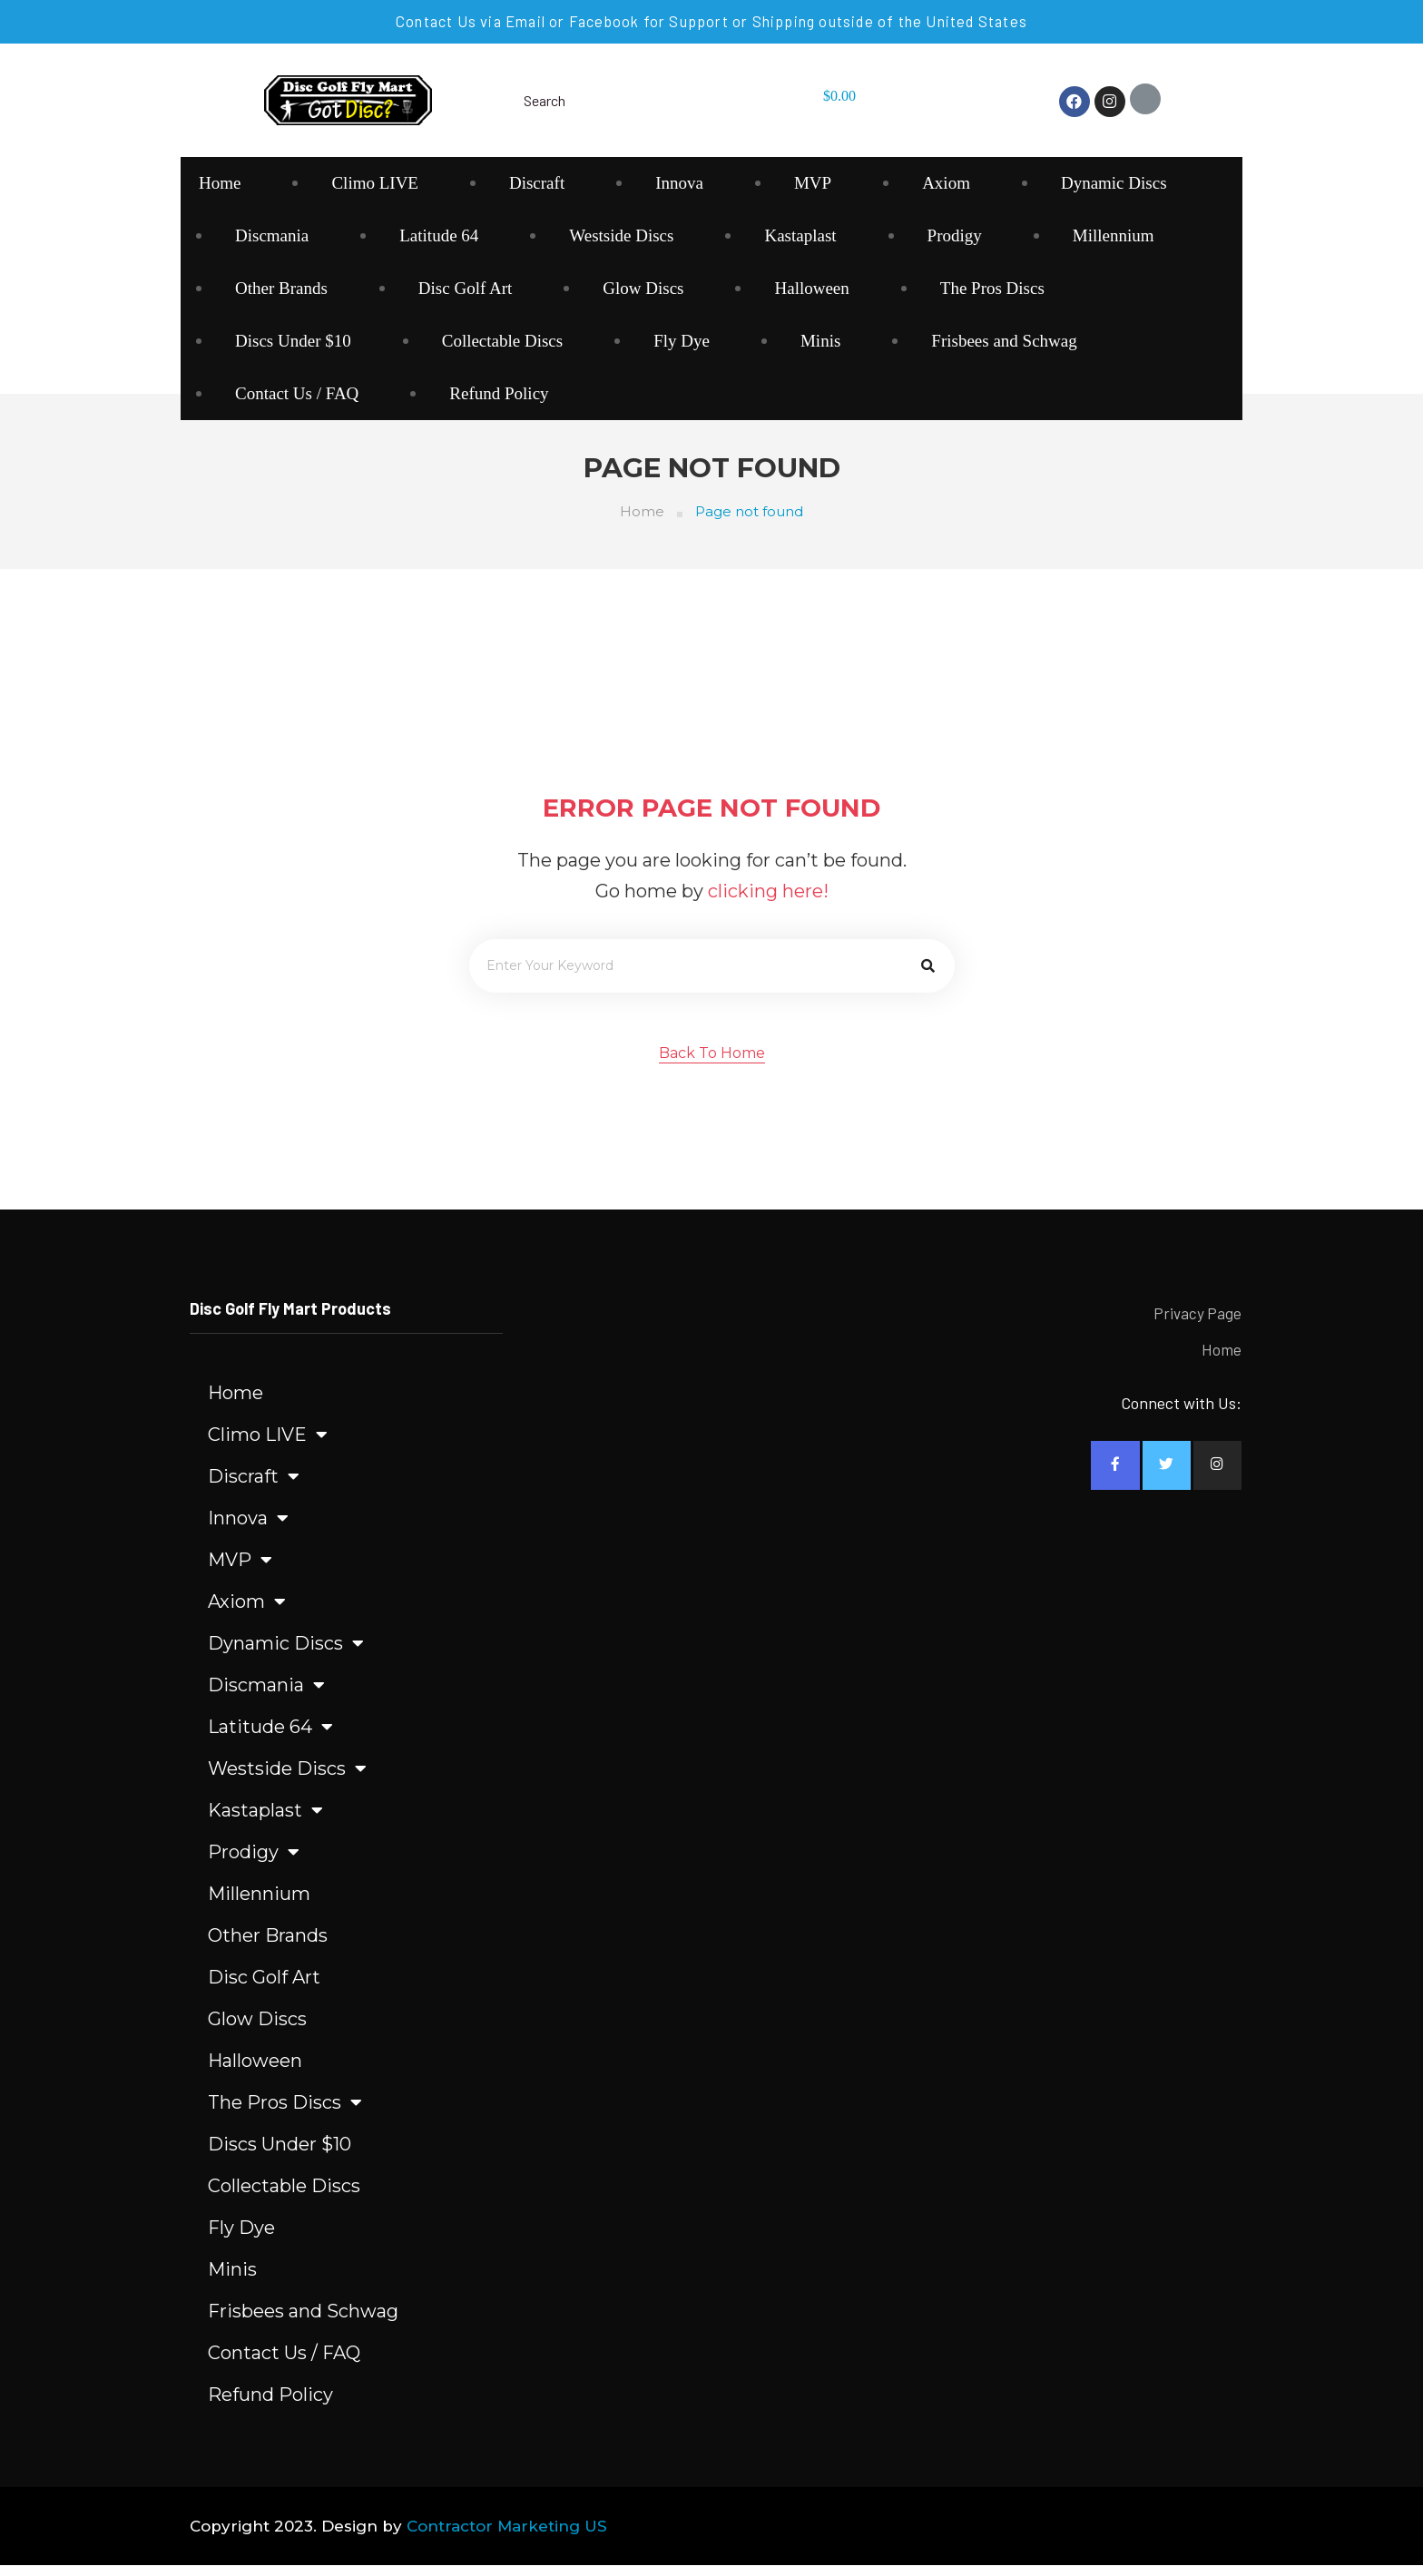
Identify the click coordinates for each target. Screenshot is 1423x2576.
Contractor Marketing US (507, 2537)
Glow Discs (643, 288)
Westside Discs (621, 235)
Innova (679, 182)
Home (219, 182)
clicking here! (768, 902)
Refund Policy (498, 393)
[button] (712, 1065)
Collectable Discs (503, 340)
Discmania (272, 235)
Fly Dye (681, 340)
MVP (812, 182)
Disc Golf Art (465, 288)
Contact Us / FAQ (296, 393)
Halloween (811, 288)
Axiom (946, 182)
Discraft (536, 182)
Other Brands (281, 288)
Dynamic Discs (1114, 182)
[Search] (928, 977)
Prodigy (954, 235)
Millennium (1113, 235)
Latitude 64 (438, 235)
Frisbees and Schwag (1003, 340)
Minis (820, 340)
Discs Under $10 (293, 340)
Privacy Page (1197, 1325)
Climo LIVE (374, 182)
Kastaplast (800, 235)
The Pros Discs (992, 288)
